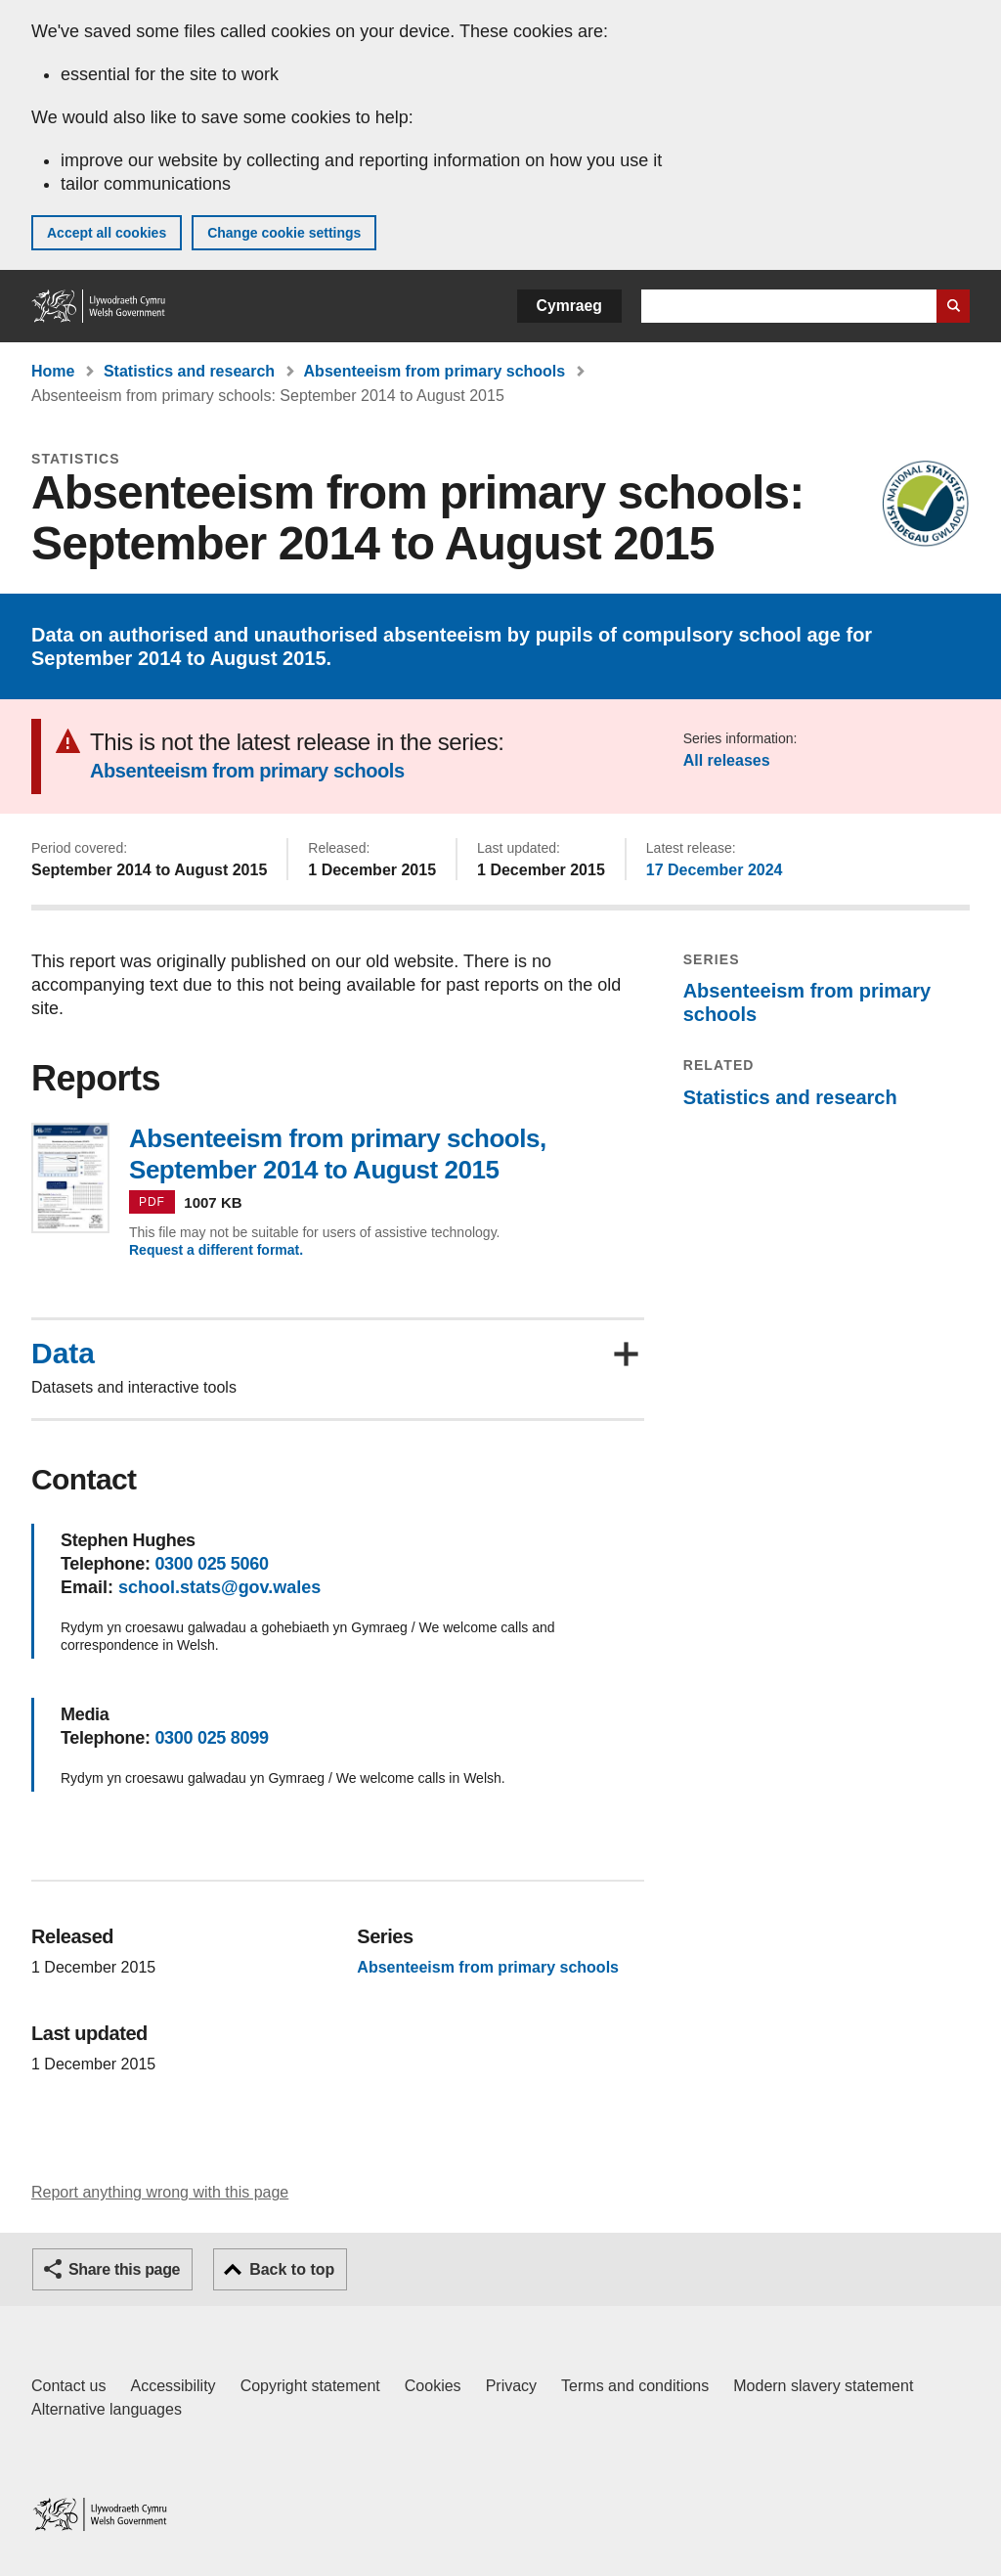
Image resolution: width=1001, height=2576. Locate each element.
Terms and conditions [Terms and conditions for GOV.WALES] (635, 2385)
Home (52, 371)
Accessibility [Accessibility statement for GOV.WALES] (172, 2385)
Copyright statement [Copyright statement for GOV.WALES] (310, 2385)
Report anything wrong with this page (159, 2192)
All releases (726, 760)
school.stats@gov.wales (219, 1587)
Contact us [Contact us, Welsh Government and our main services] (68, 2385)
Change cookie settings (284, 233)
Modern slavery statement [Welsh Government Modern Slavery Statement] (823, 2385)
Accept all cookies (106, 233)
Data (63, 1353)
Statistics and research (189, 371)
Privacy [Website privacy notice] (511, 2385)
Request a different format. (216, 1250)
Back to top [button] (291, 2269)
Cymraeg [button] (569, 305)
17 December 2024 (714, 870)
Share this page (124, 2269)
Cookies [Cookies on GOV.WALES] (433, 2385)
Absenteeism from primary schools (435, 371)
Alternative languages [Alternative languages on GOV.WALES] (106, 2409)
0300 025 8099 (211, 1738)
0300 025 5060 (211, 1564)
